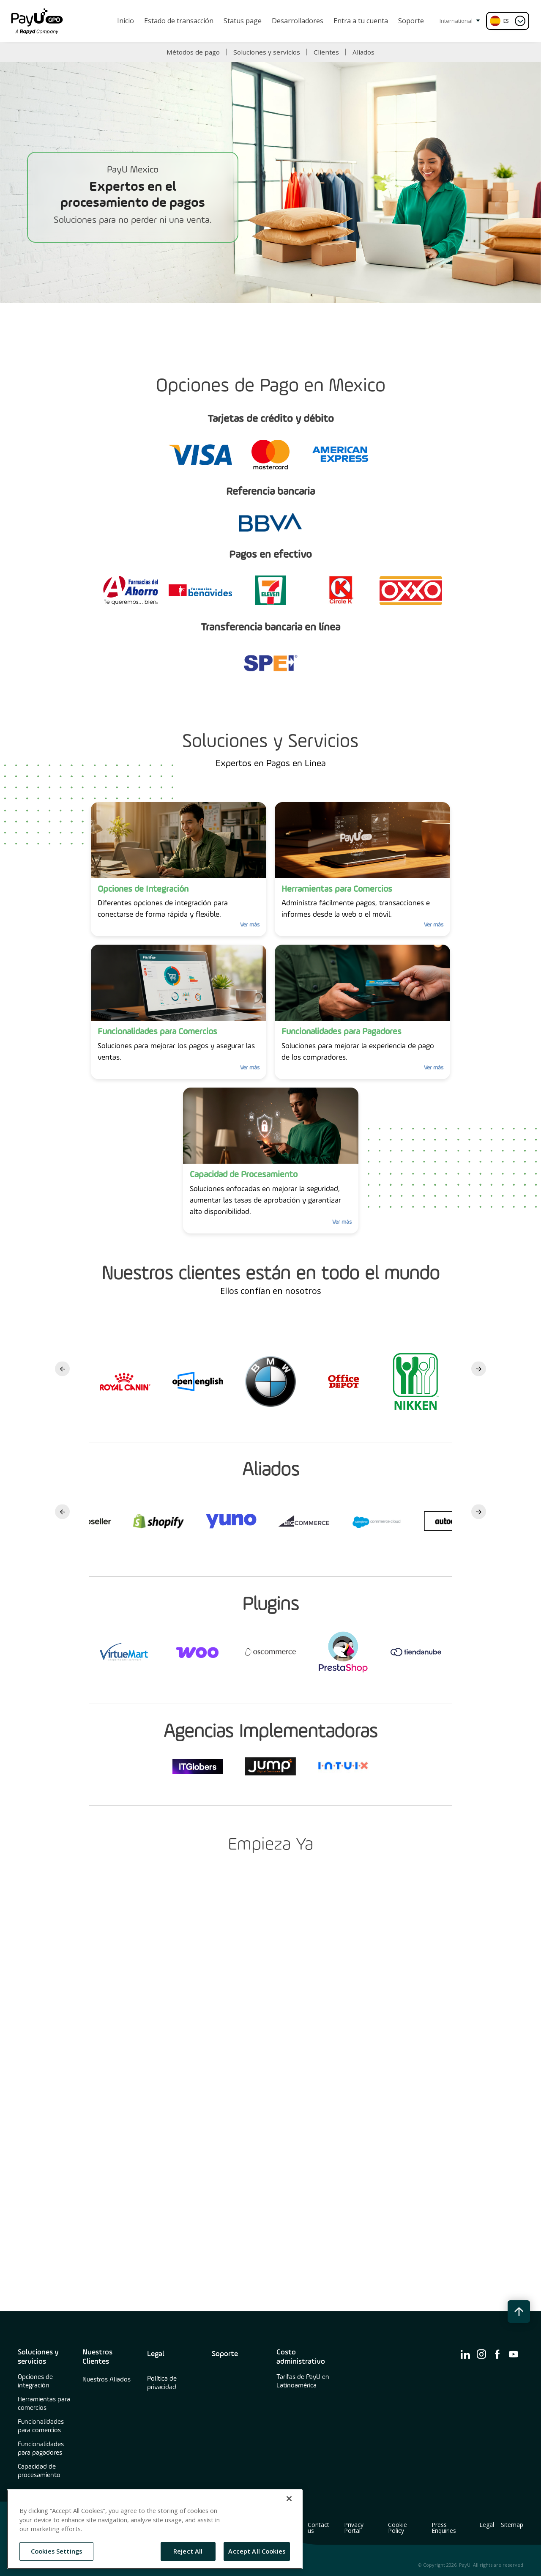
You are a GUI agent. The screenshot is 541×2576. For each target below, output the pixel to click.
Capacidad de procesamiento (39, 2471)
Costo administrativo (300, 2357)
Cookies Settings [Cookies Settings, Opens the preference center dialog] (56, 2551)
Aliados (363, 52)
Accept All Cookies (256, 2551)
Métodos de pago (193, 52)
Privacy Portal (353, 2528)
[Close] (289, 2498)
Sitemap (512, 2525)
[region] (155, 2529)
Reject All (187, 2551)
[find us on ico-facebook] (497, 2354)
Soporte (225, 2354)
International (460, 21)
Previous (62, 1369)
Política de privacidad (162, 2383)
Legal (155, 2354)
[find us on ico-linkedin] (465, 2354)
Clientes (326, 52)
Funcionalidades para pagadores (41, 2448)
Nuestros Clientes (97, 2357)
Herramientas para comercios (44, 2404)
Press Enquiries (444, 2528)
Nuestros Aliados (106, 2379)
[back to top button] (519, 2311)
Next (478, 1369)
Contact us (318, 2528)
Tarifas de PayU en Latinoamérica (302, 2381)
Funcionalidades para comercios (41, 2426)
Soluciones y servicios (266, 52)
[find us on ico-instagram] (481, 2354)
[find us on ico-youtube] (513, 2354)
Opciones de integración (35, 2381)
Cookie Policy (397, 2528)
